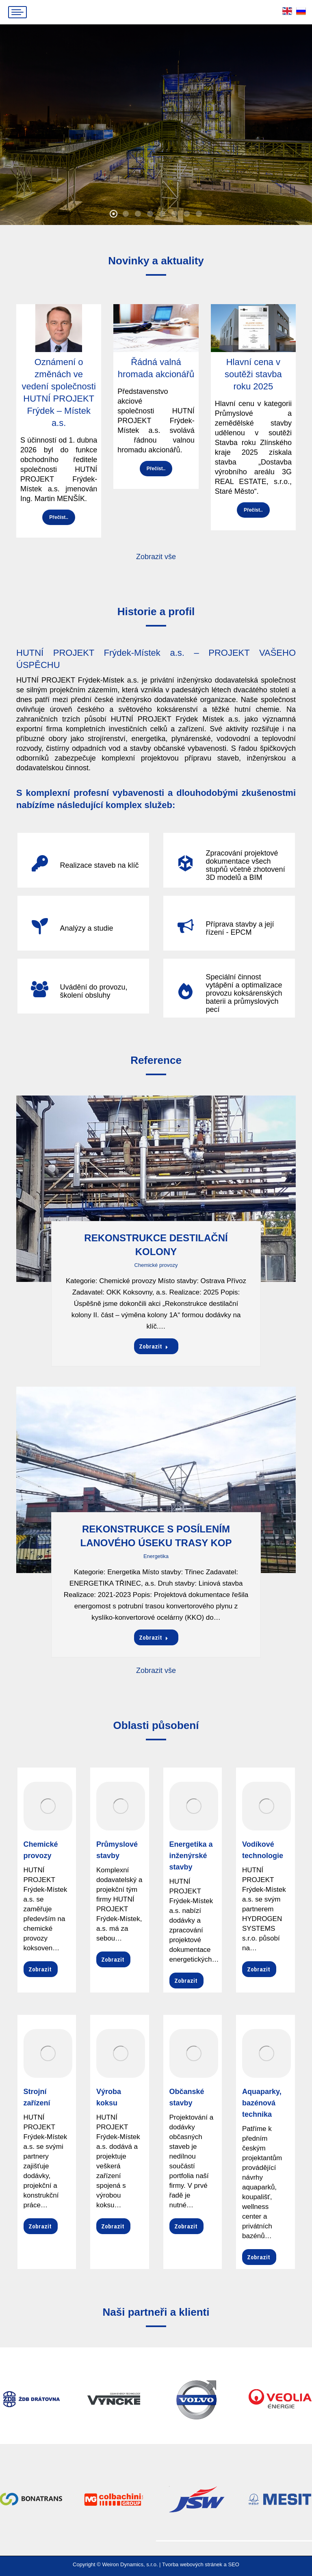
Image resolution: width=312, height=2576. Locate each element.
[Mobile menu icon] (17, 12)
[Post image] (156, 1189)
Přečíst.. (58, 517)
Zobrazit (153, 1346)
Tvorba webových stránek (192, 2564)
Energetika (156, 1556)
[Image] (48, 1806)
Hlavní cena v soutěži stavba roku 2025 (253, 374)
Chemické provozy (156, 1265)
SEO (233, 2564)
